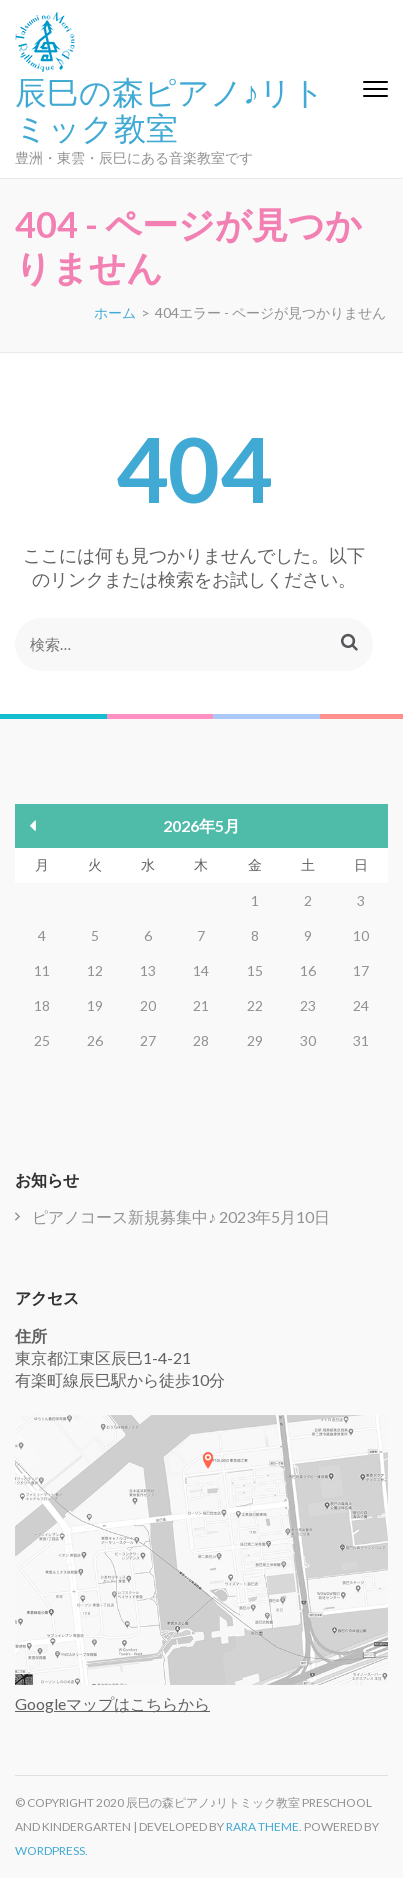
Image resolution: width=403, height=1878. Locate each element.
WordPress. (51, 1850)
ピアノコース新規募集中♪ (124, 1216)
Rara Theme (262, 1826)
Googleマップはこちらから (112, 1703)
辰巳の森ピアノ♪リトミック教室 (170, 108)
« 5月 (33, 825)
